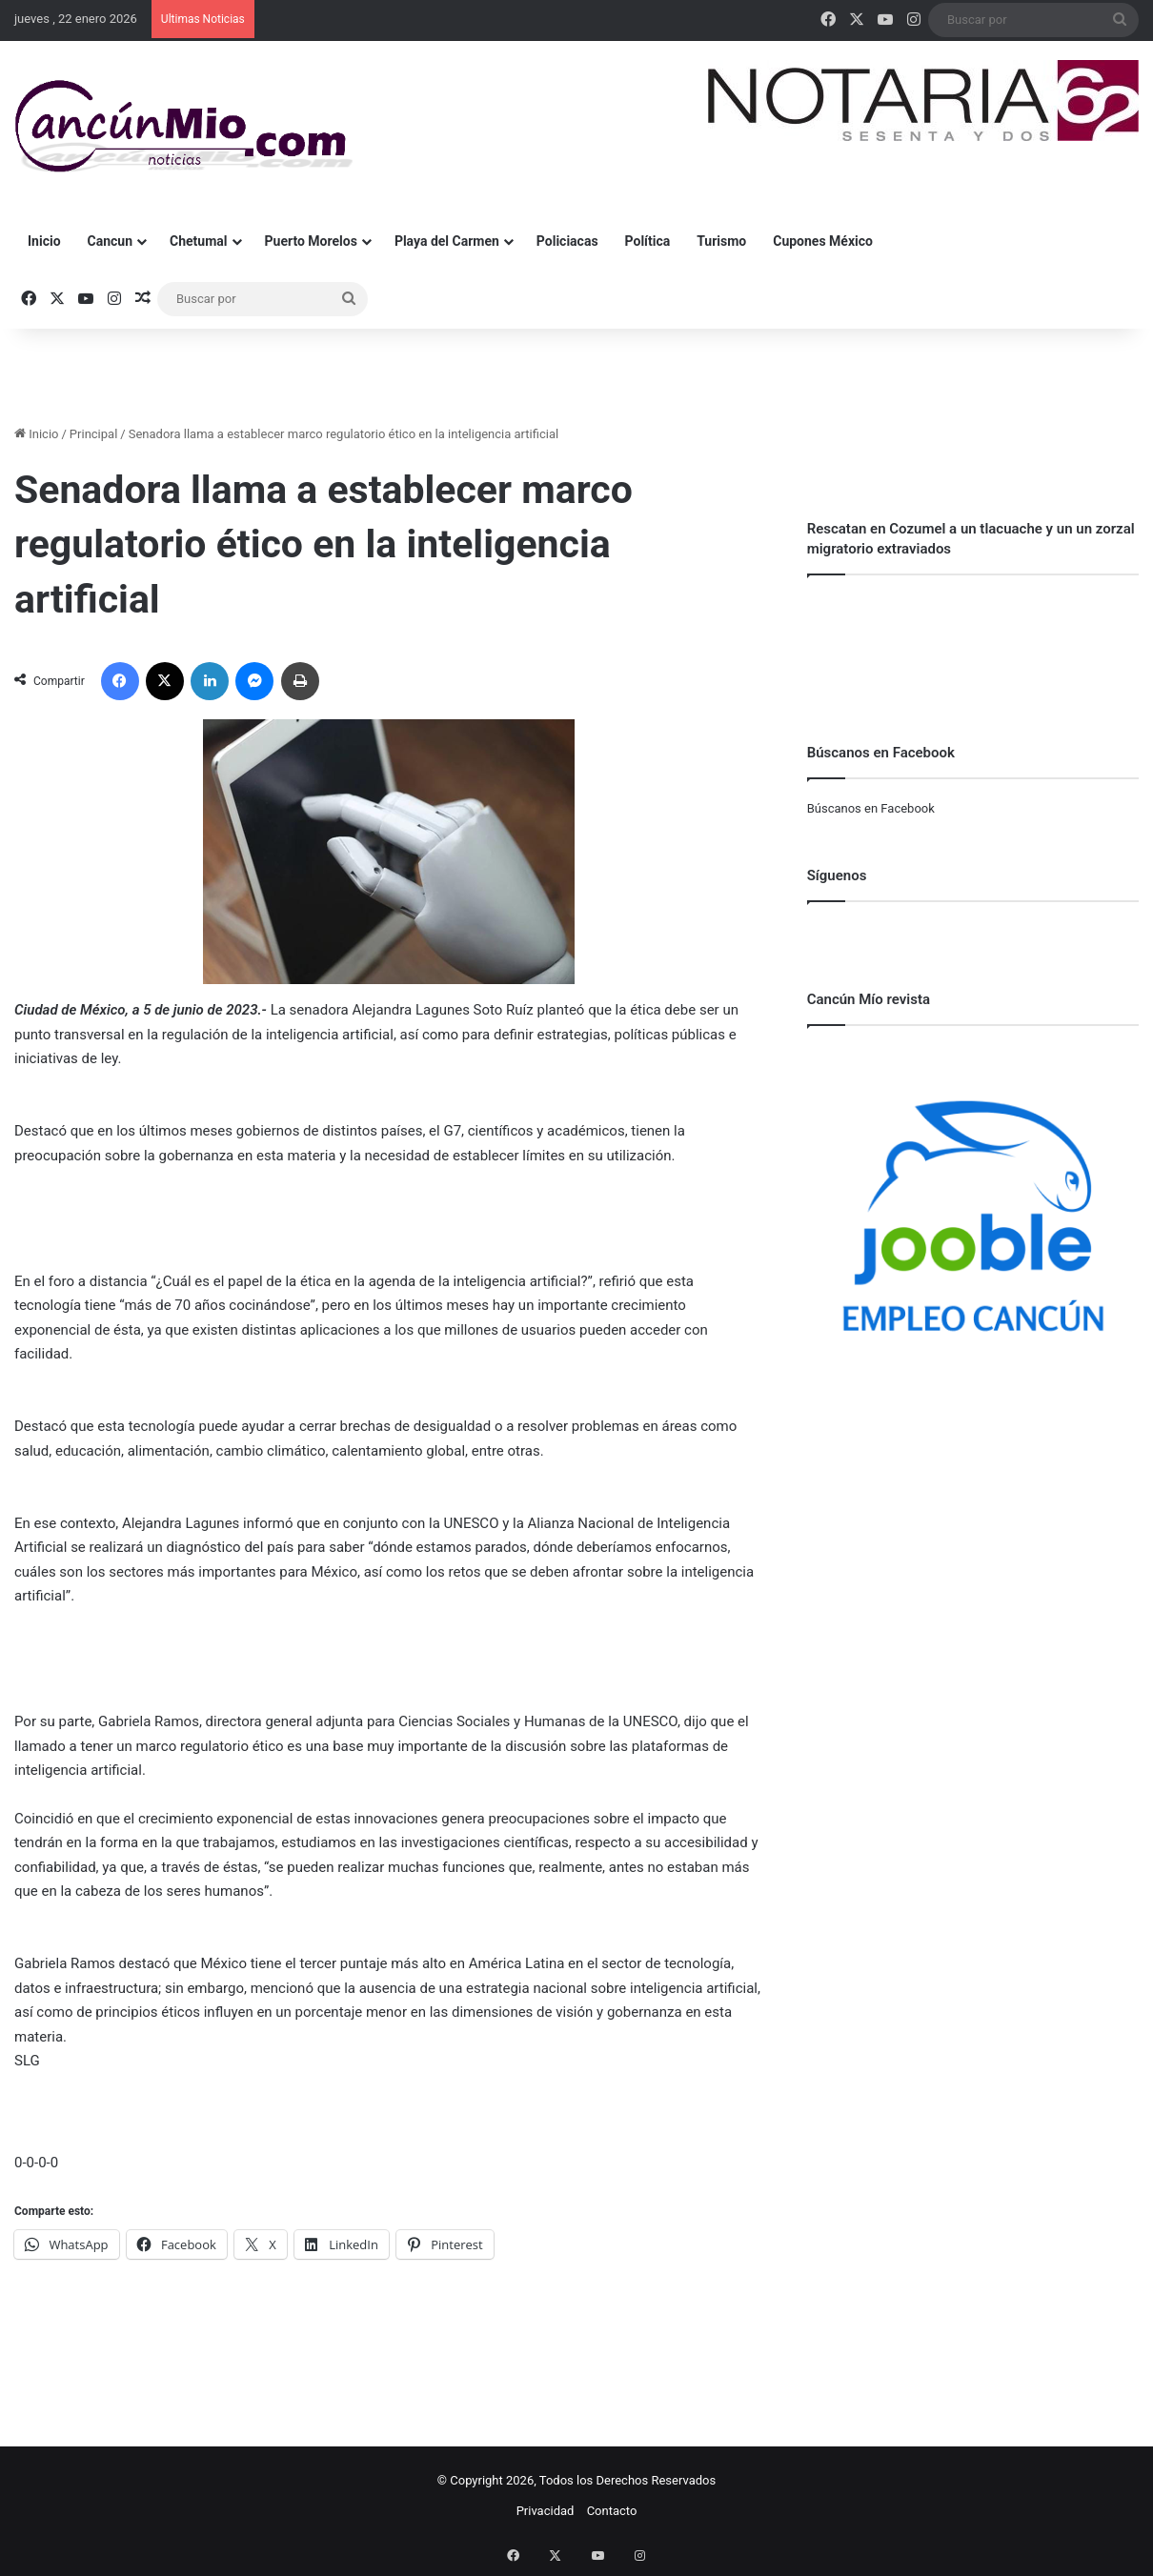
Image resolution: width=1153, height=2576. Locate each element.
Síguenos (837, 875)
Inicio (44, 241)
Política (648, 241)
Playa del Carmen (446, 241)
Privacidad (545, 2511)
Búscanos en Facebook (871, 808)
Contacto (612, 2511)
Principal (93, 434)
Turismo (721, 241)
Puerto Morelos (311, 241)
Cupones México (823, 241)
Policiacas (567, 241)
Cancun (110, 241)
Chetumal (198, 241)
